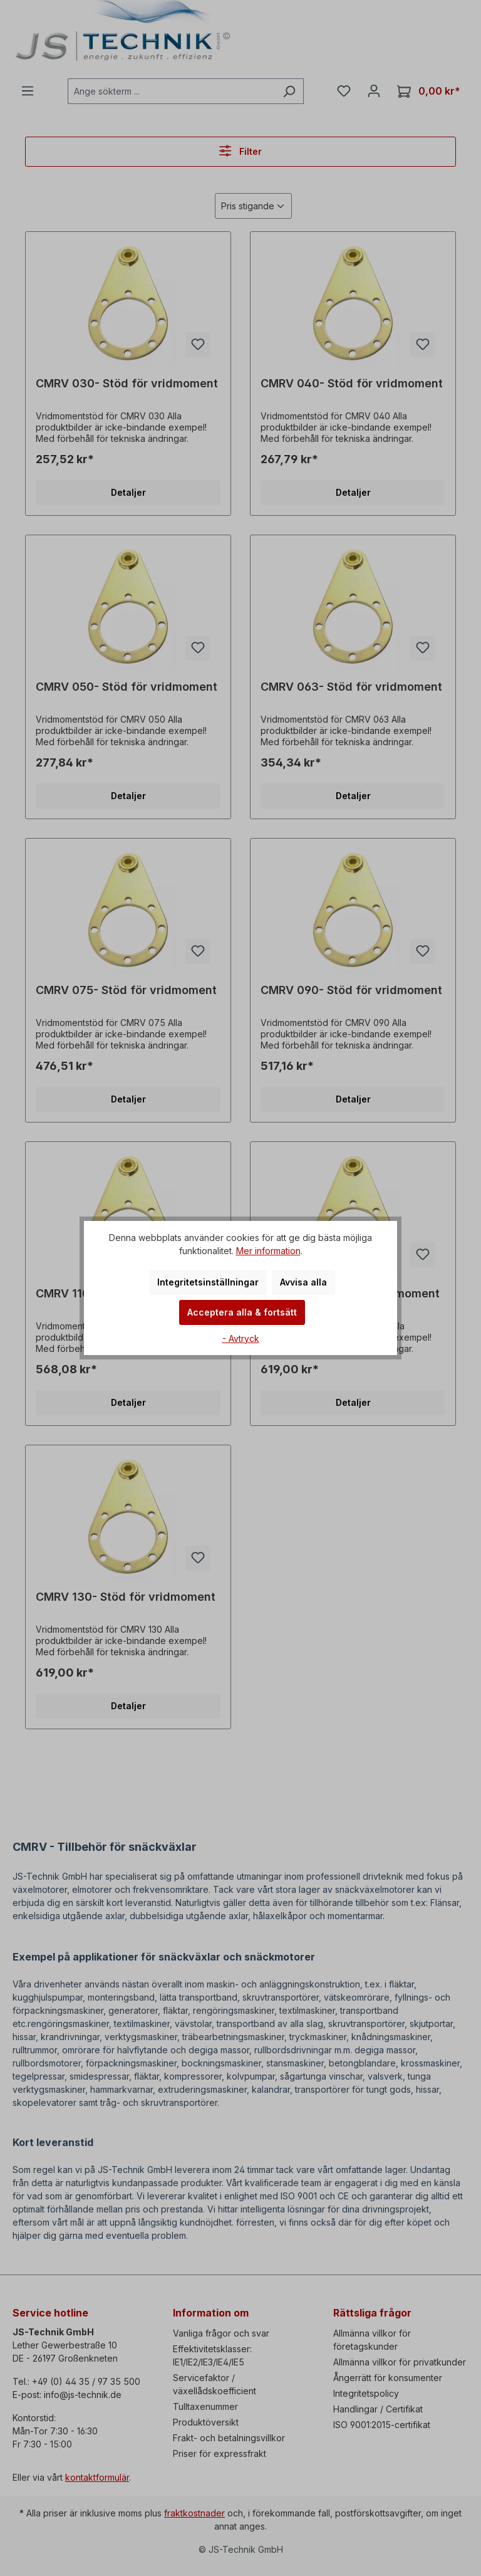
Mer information (268, 1250)
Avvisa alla (303, 1282)
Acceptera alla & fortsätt (242, 1312)
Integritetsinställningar (208, 1282)
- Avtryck (240, 1338)
